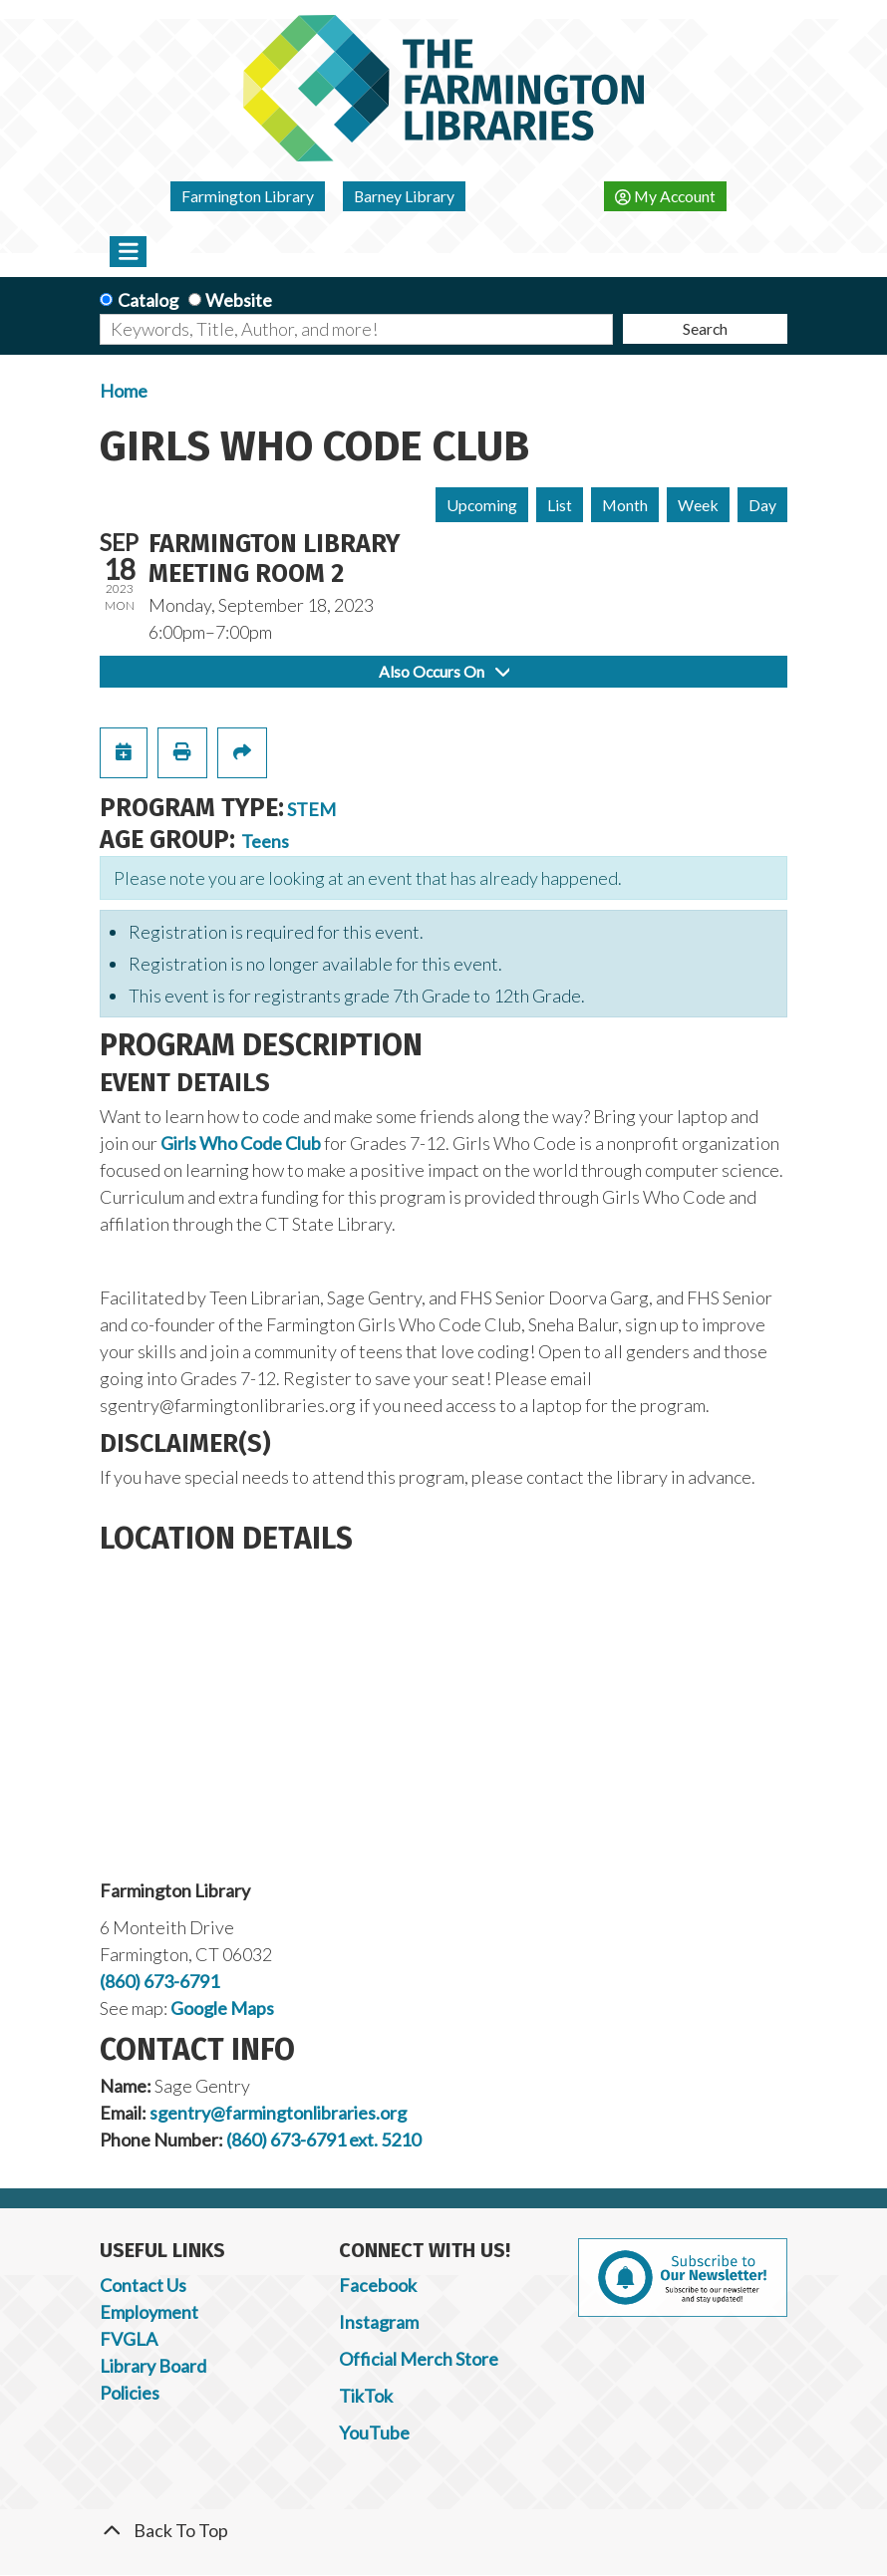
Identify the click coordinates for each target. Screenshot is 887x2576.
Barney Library (404, 195)
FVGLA (128, 2339)
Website (238, 300)
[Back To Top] (443, 2530)
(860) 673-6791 (159, 1981)
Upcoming (481, 504)
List (559, 504)
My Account (665, 195)
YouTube (374, 2432)
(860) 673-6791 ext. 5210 (323, 2139)
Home (124, 391)
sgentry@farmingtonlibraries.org (278, 2113)
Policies (129, 2393)
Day (762, 504)
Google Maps (222, 2008)
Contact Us (143, 2285)
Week (698, 504)
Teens (265, 841)
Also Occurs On (444, 671)
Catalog (148, 300)
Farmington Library (247, 195)
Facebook (378, 2285)
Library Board (153, 2366)
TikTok (366, 2396)
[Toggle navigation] (128, 251)
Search (705, 328)
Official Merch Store (418, 2359)
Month (625, 504)
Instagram (379, 2322)
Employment (149, 2312)
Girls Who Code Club (240, 1143)
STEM (311, 809)
